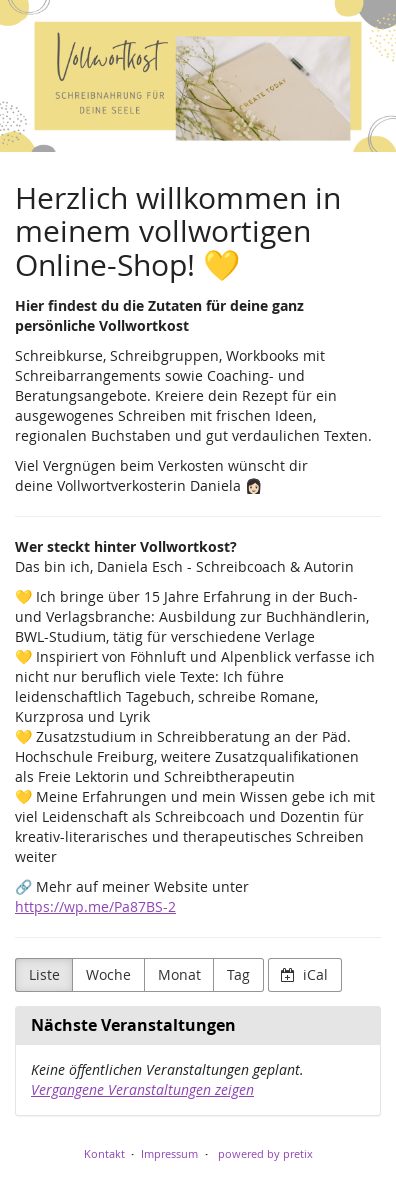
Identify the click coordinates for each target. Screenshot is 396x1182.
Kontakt (104, 1153)
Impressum (169, 1153)
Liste (44, 974)
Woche (108, 974)
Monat (179, 974)
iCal (304, 974)
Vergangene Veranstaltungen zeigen (142, 1089)
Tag (238, 974)
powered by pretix (265, 1153)
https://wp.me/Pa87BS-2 (95, 906)
